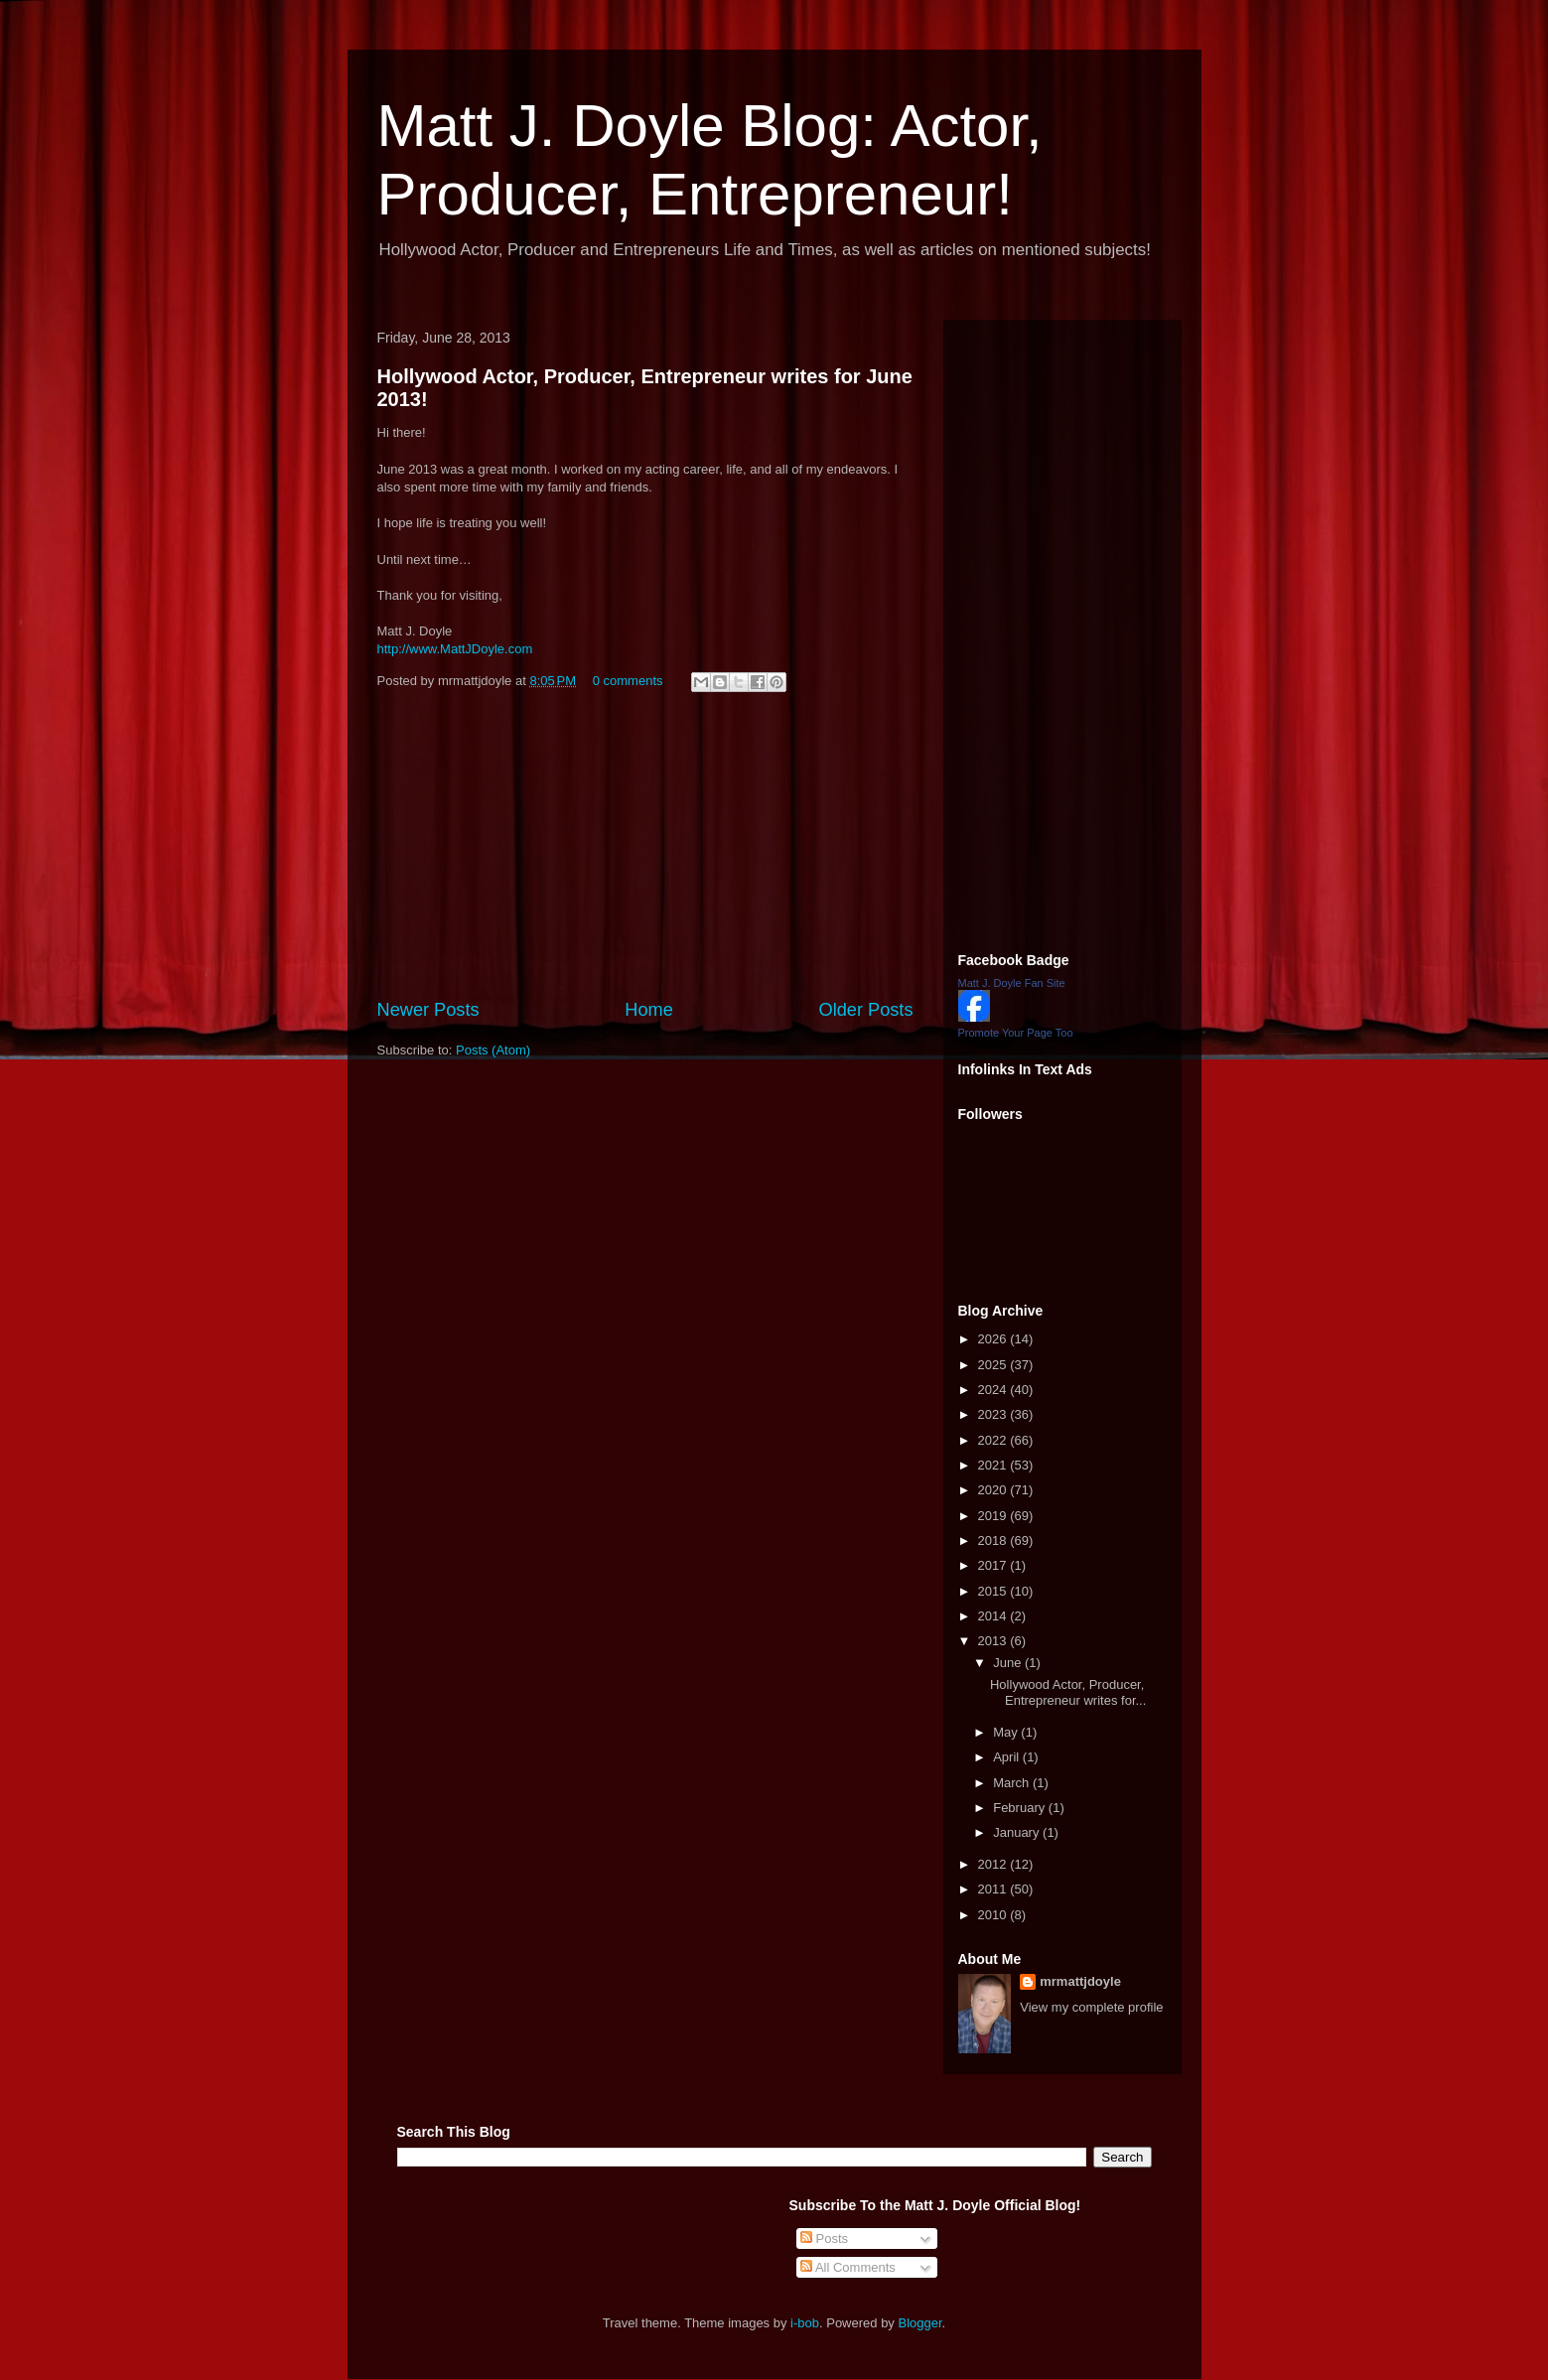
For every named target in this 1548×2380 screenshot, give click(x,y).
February (1021, 1807)
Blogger (920, 2322)
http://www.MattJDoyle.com (455, 648)
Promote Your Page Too (1015, 1033)
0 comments (628, 680)
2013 (994, 1640)
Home (649, 1010)
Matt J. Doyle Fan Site (1011, 983)
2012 (994, 1864)
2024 (994, 1389)
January (1018, 1832)
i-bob (804, 2322)
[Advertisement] (645, 848)
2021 (994, 1465)
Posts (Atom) (493, 1050)
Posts (824, 2238)
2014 (994, 1616)
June (1009, 1662)
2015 (994, 1591)
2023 (994, 1414)
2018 (994, 1540)
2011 (994, 1889)
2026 (994, 1338)
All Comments (848, 2267)
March (1013, 1782)
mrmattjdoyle (1080, 1981)
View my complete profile (1091, 2007)
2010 (994, 1914)
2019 (994, 1515)
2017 (994, 1565)
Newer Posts (428, 1010)
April (1008, 1757)
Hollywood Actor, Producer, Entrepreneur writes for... (1068, 1692)
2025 (994, 1364)
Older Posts (865, 1010)
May (1007, 1732)
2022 (994, 1440)
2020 (994, 1489)
